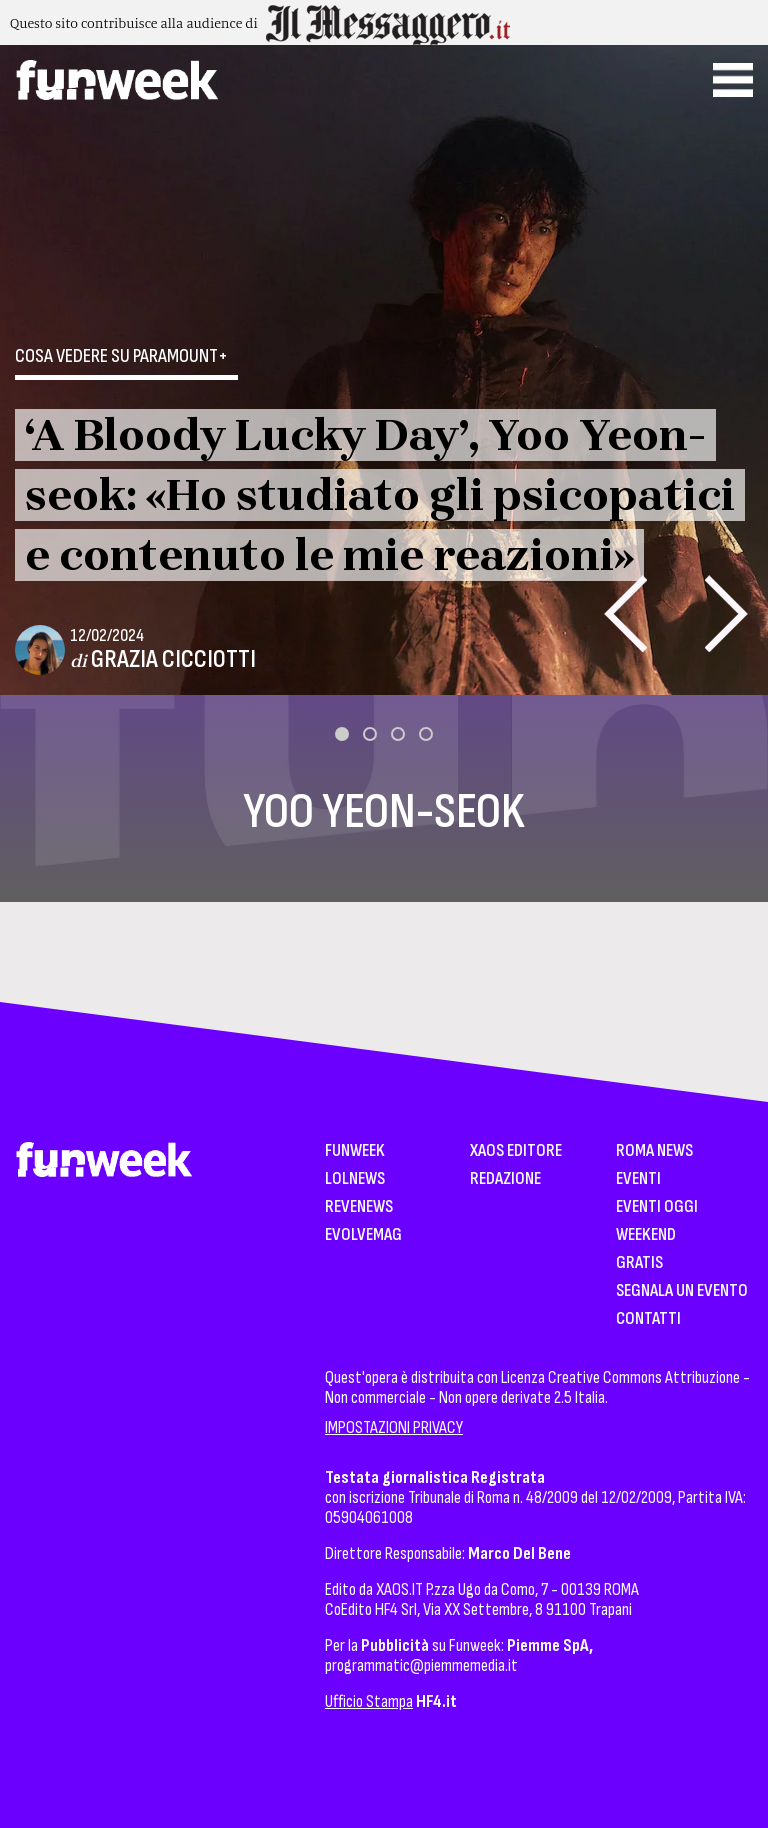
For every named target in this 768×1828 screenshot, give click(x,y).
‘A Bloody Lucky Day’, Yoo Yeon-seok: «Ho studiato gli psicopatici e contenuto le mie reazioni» (380, 495)
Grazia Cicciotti (173, 659)
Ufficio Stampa (369, 1701)
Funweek (355, 1151)
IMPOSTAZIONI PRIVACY (394, 1427)
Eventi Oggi (657, 1207)
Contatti (648, 1319)
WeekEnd (646, 1235)
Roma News (654, 1151)
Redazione (505, 1179)
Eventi (638, 1179)
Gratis (639, 1263)
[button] (342, 734)
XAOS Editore (516, 1151)
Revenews (359, 1207)
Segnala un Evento (682, 1291)
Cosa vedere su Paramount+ (121, 356)
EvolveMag (363, 1235)
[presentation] (625, 613)
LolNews (355, 1179)
